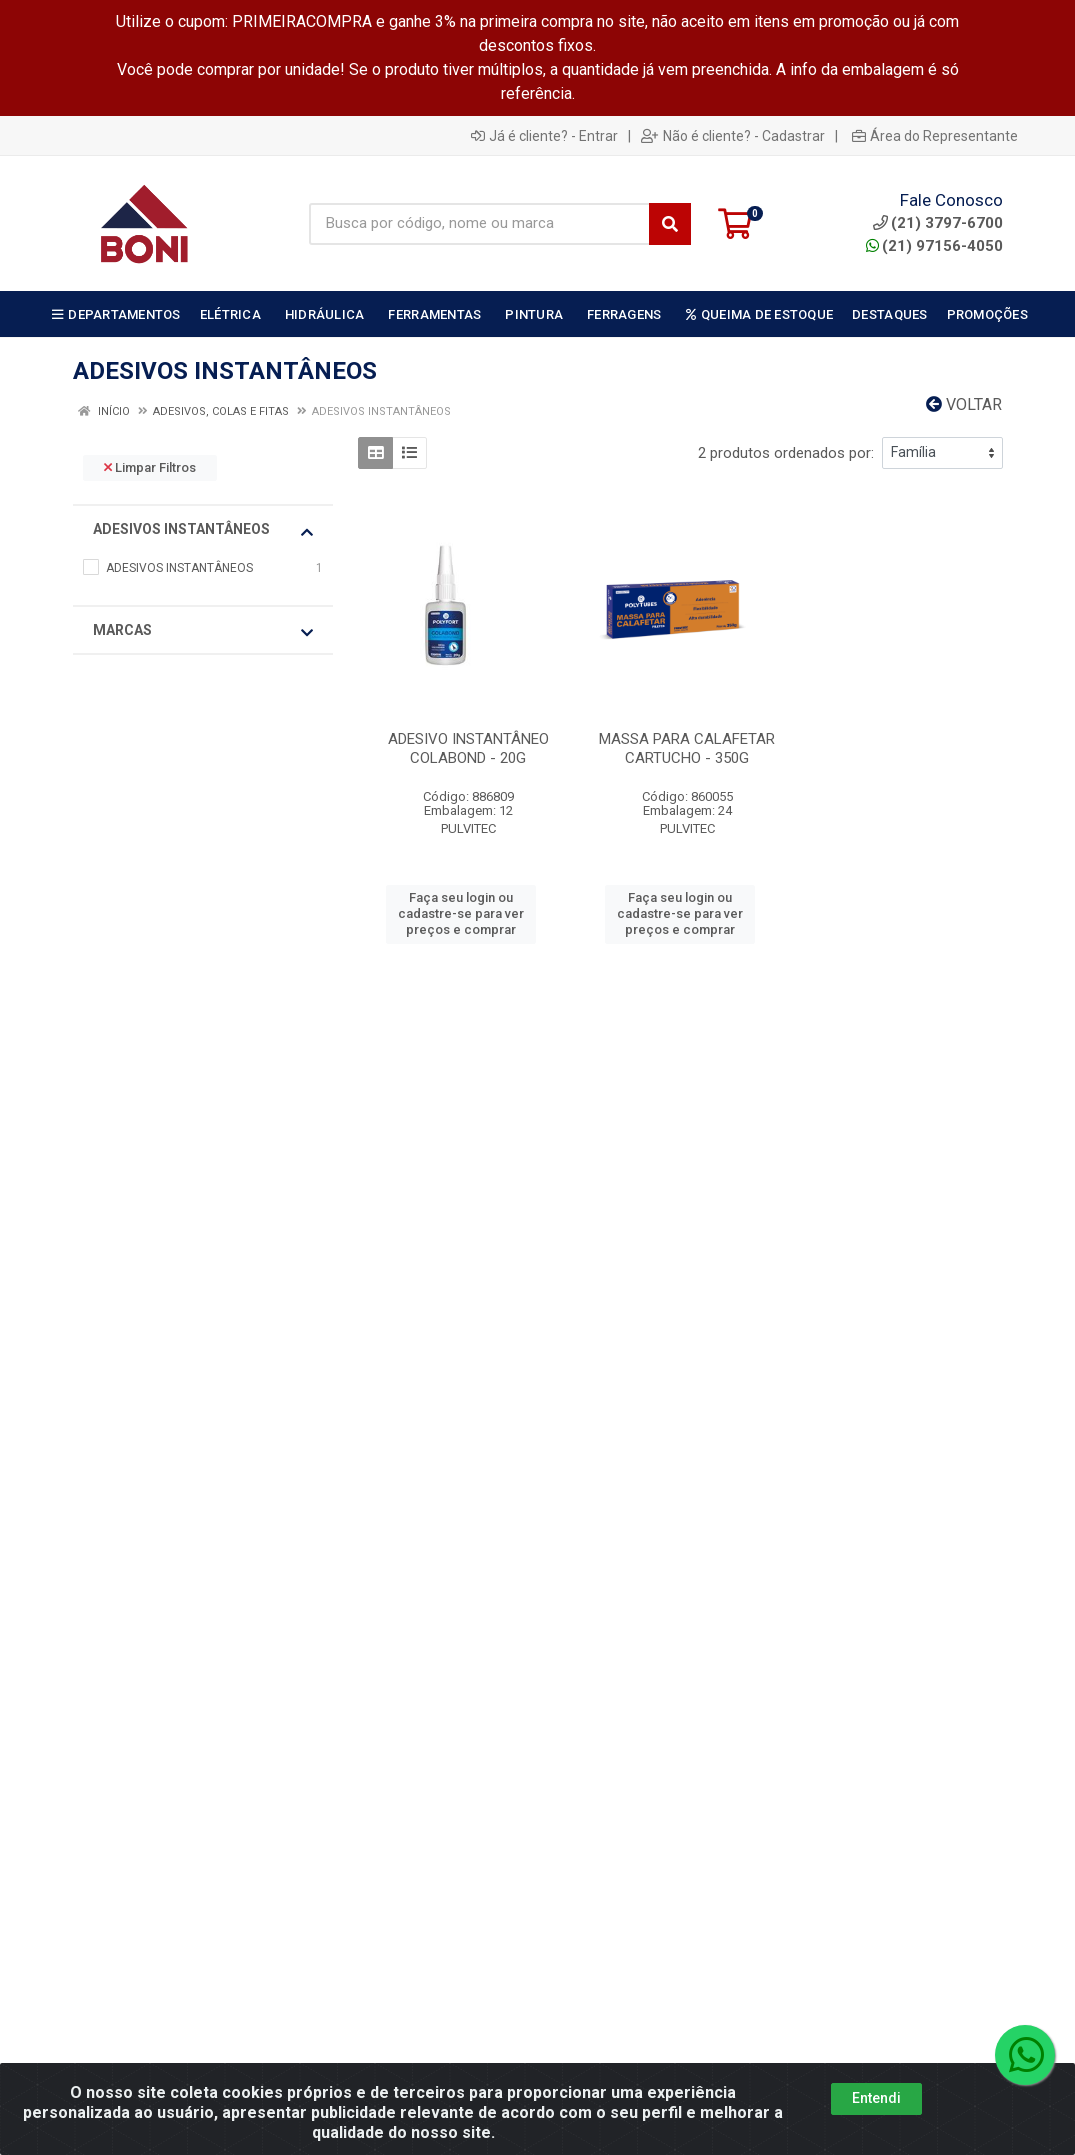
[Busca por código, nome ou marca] (479, 224)
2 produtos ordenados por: (786, 453)
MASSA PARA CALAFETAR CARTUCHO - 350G (687, 748)
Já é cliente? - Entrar (544, 136)
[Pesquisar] (670, 224)
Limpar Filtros (150, 467)
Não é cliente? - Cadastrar (733, 136)
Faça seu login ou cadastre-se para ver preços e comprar (461, 914)
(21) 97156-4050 (934, 246)
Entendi (876, 2098)
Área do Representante (935, 136)
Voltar (964, 404)
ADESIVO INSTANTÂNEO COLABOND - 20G (468, 748)
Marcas (203, 631)
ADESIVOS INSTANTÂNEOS (203, 530)
